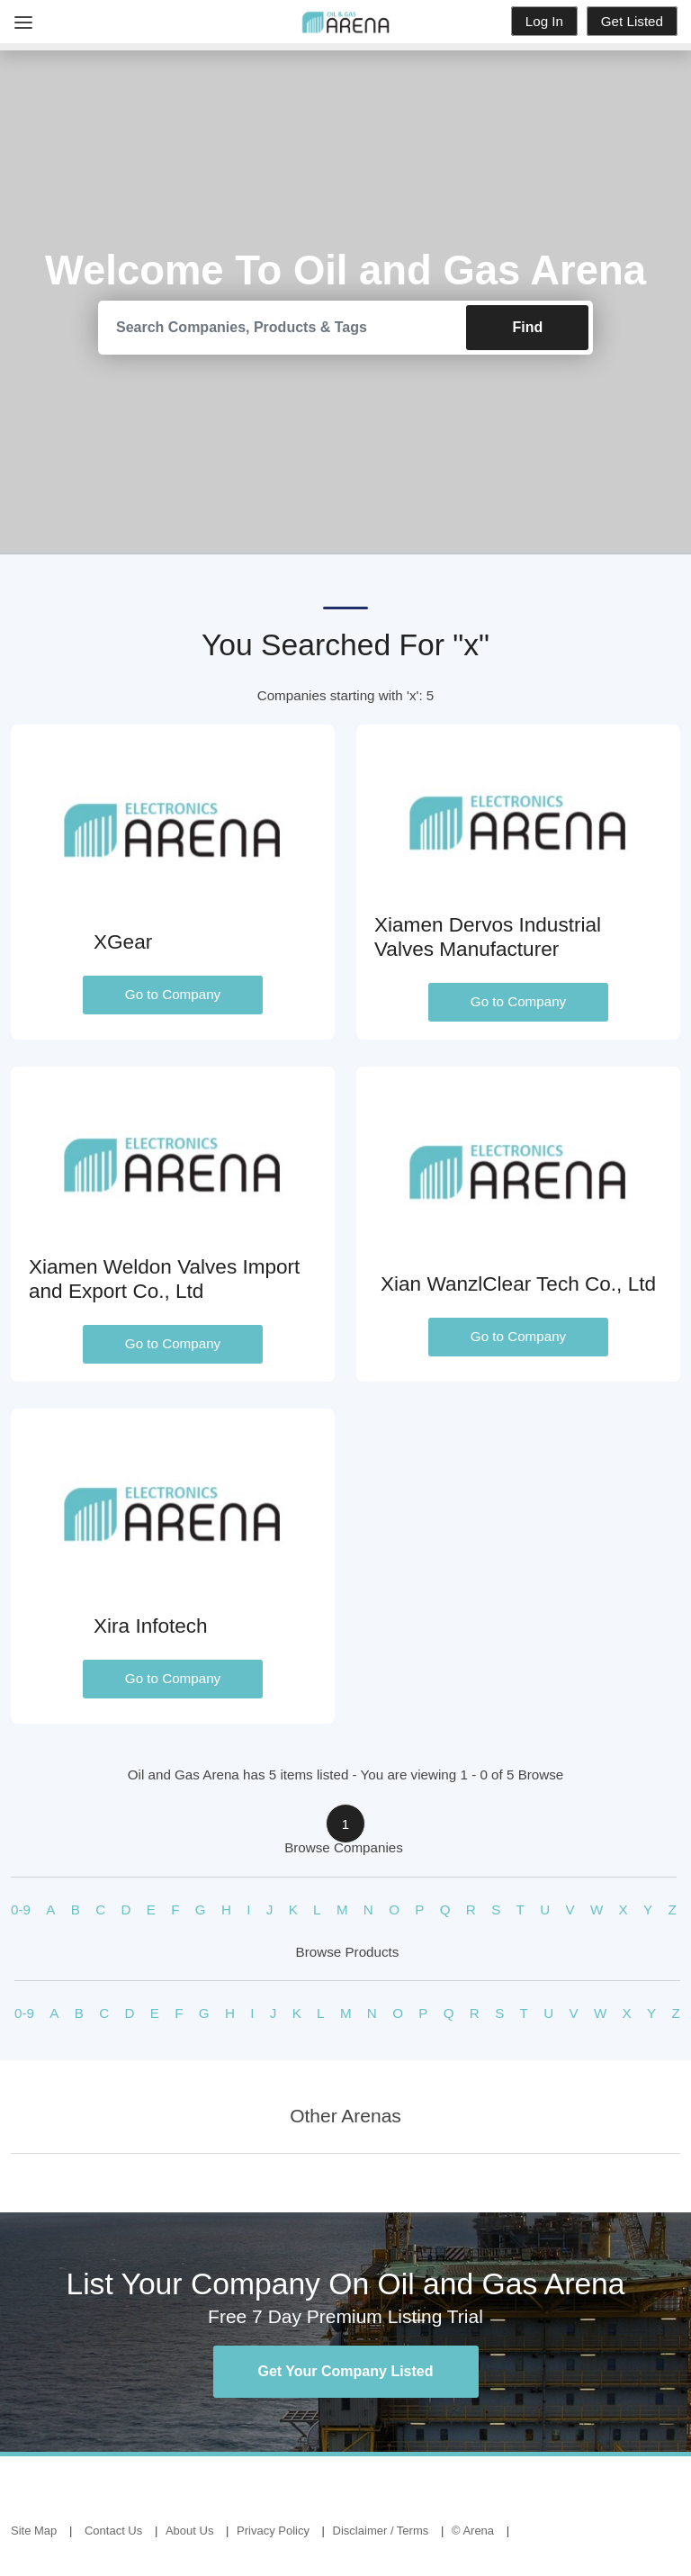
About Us (189, 2530)
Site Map (34, 2530)
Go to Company (172, 995)
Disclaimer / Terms (381, 2530)
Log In (544, 21)
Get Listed (632, 21)
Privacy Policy (273, 2530)
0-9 (21, 1909)
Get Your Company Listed (346, 2371)
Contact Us (113, 2530)
